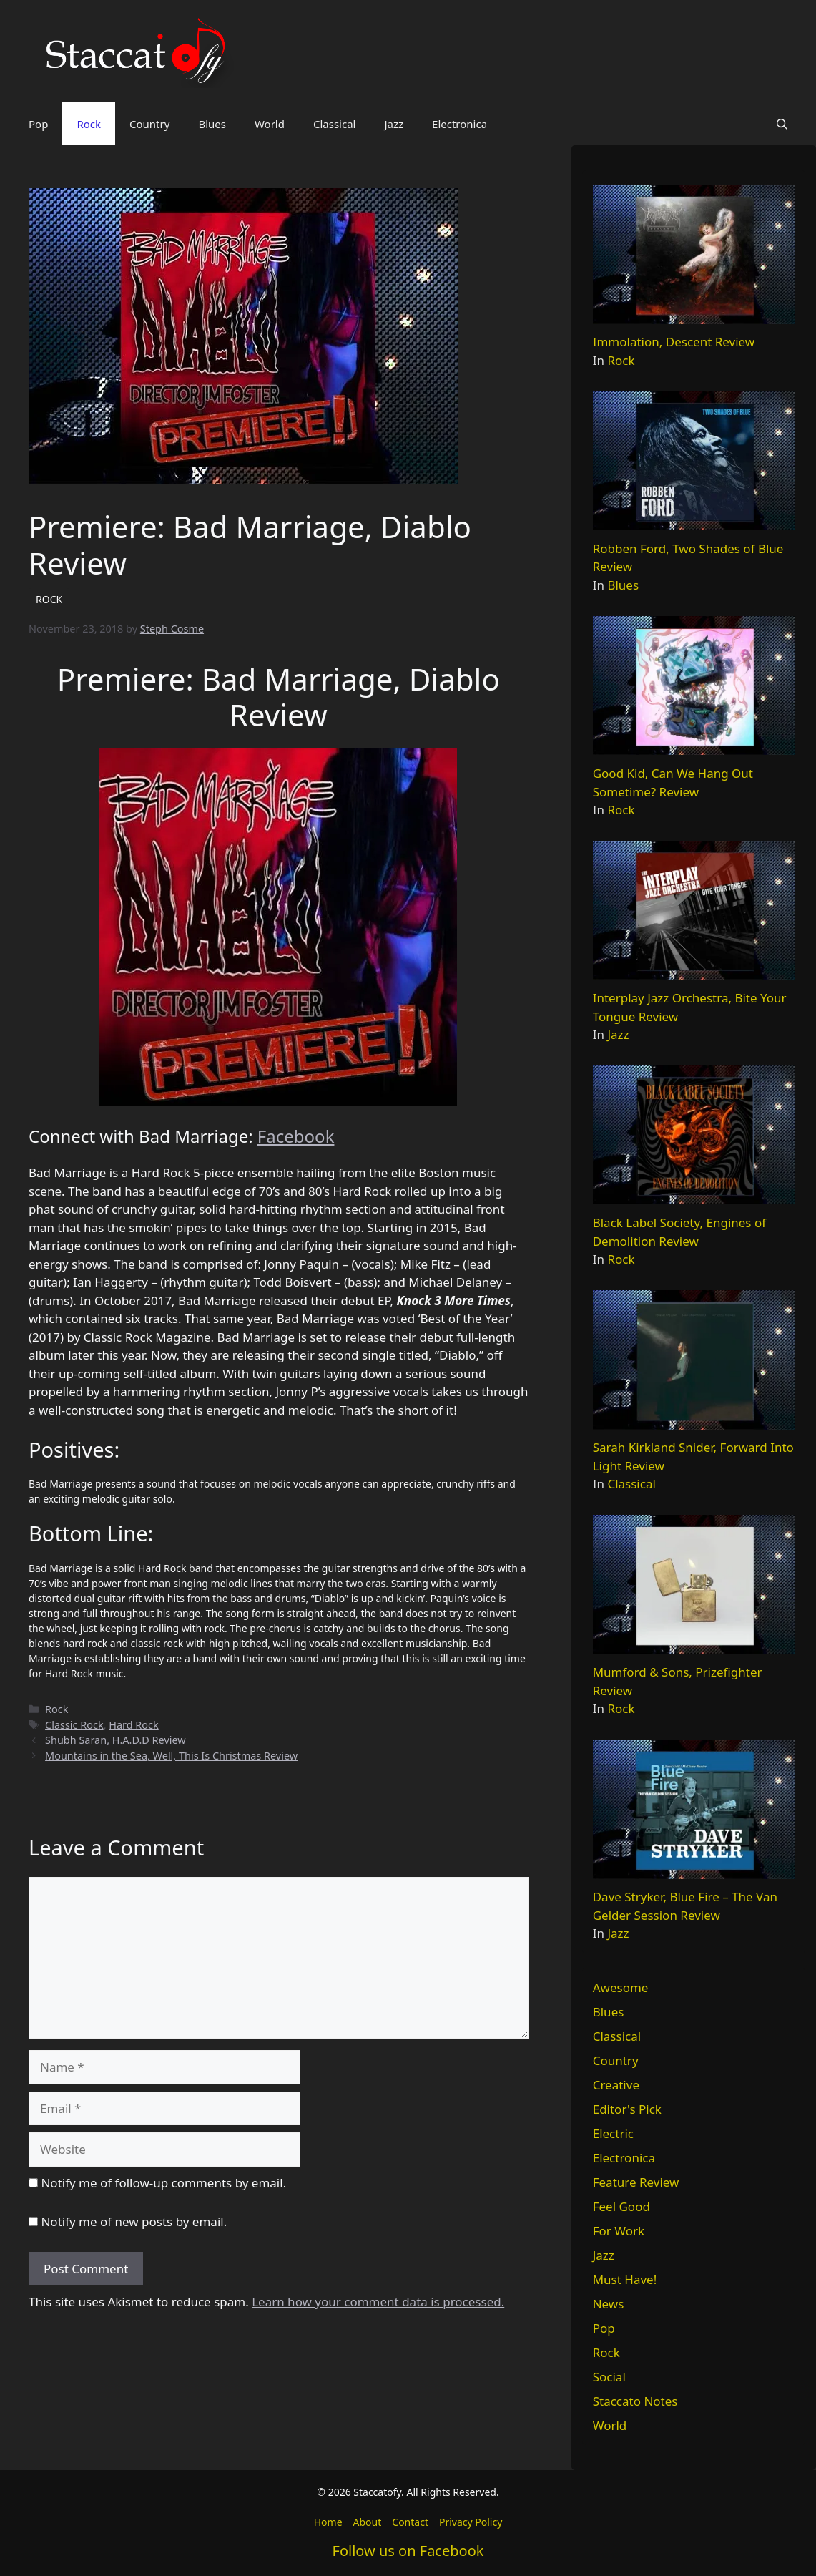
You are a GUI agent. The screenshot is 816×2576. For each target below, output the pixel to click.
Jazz (393, 124)
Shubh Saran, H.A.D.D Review (115, 1740)
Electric (613, 2133)
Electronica (459, 124)
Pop (38, 124)
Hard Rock (133, 1725)
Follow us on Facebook (408, 2550)
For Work (618, 2231)
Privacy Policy (470, 2522)
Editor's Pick (627, 2109)
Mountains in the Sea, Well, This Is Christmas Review (171, 1755)
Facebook (296, 1136)
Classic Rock (74, 1725)
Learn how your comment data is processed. (378, 2301)
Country (149, 124)
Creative (616, 2085)
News (608, 2304)
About (367, 2522)
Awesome (621, 1987)
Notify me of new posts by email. (134, 2221)
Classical (334, 124)
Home (328, 2522)
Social (609, 2376)
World (270, 124)
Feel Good (621, 2206)
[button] (782, 123)
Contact (410, 2522)
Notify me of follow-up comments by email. (163, 2183)
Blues (212, 124)
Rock (89, 124)
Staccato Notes (635, 2401)
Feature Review (636, 2182)
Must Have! (625, 2279)
